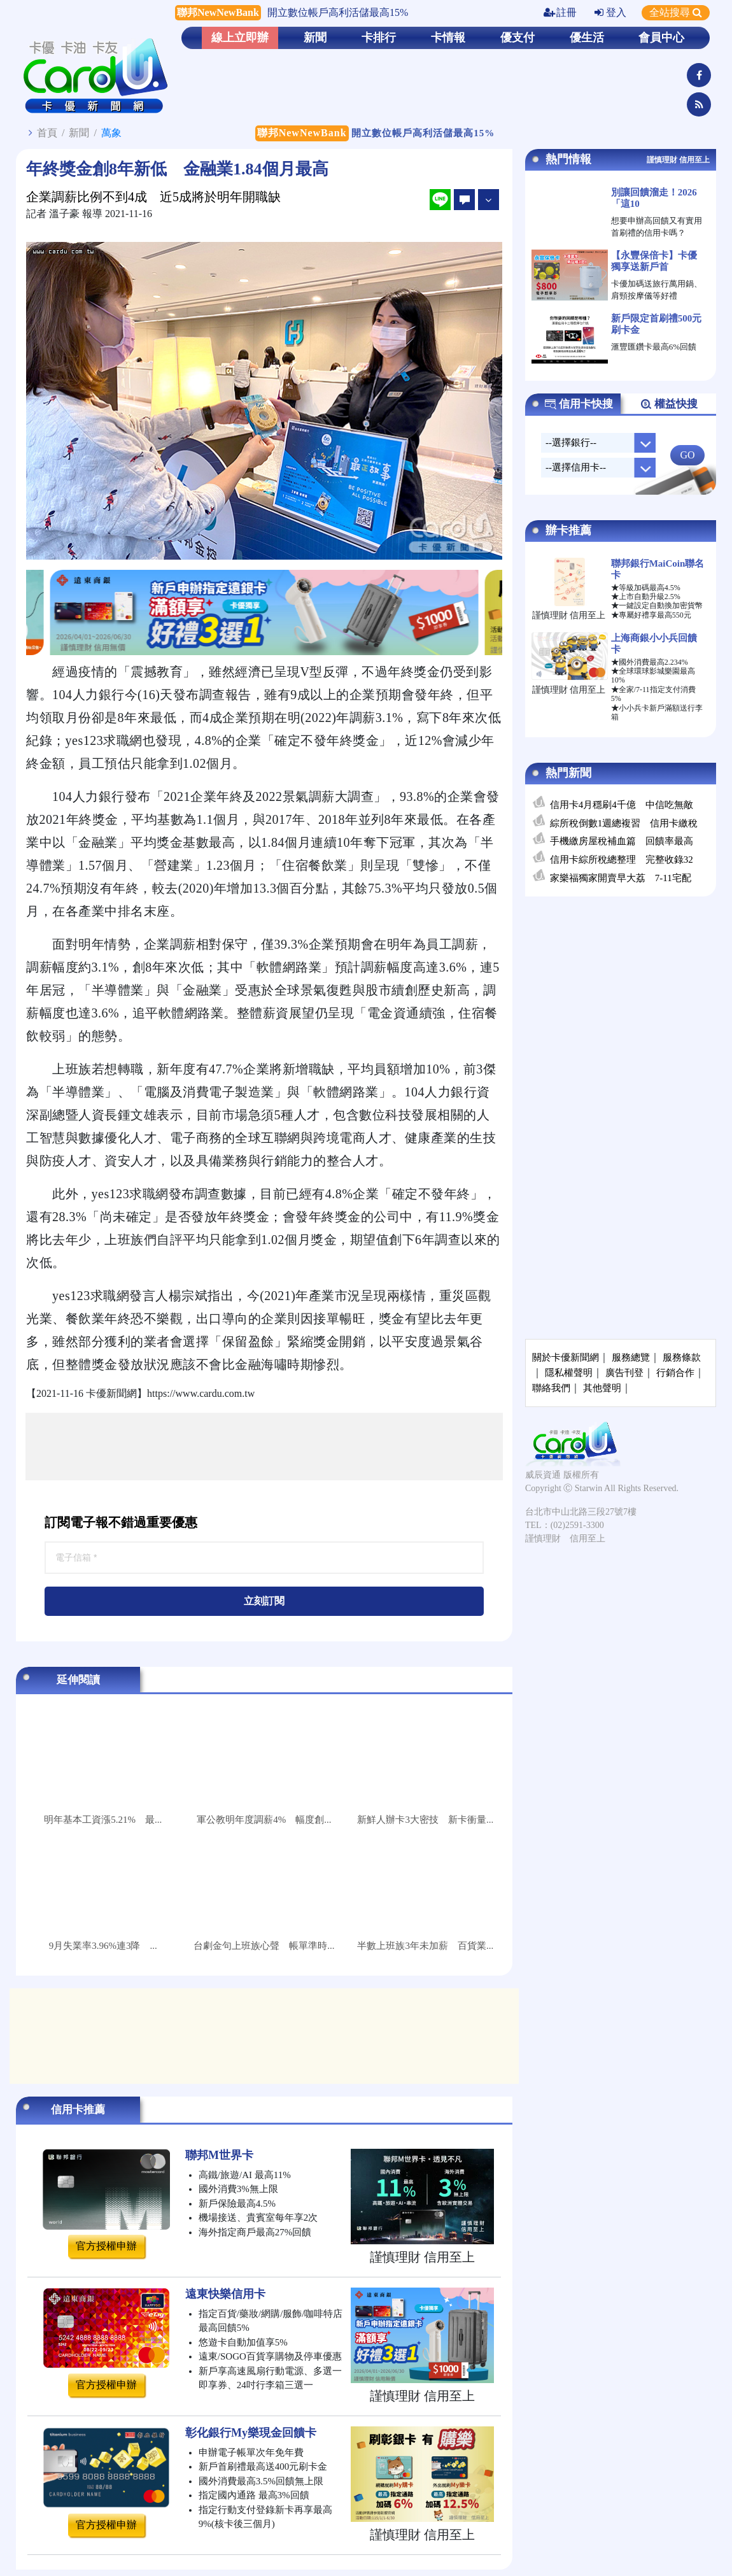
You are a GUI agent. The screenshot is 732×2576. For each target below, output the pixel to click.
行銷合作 (675, 1373)
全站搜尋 (675, 12)
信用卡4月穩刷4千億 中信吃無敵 (621, 805)
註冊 (560, 12)
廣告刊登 (624, 1373)
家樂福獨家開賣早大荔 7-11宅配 (620, 878)
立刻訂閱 (264, 1601)
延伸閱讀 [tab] (78, 1680)
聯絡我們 (551, 1388)
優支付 (517, 37)
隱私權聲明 (569, 1373)
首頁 (47, 132)
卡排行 (379, 37)
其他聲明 (602, 1388)
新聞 (315, 37)
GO (687, 454)
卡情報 (448, 37)
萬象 (111, 132)
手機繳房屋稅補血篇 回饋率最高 (621, 841)
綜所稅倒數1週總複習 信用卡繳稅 (624, 823)
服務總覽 (631, 1357)
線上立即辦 (240, 37)
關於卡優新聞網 (565, 1357)
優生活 (587, 37)
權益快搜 (669, 404)
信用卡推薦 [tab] (78, 2110)
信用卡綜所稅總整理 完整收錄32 (621, 859)
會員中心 (661, 37)
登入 (610, 12)
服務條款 (682, 1357)
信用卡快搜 (578, 404)
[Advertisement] (264, 1446)
